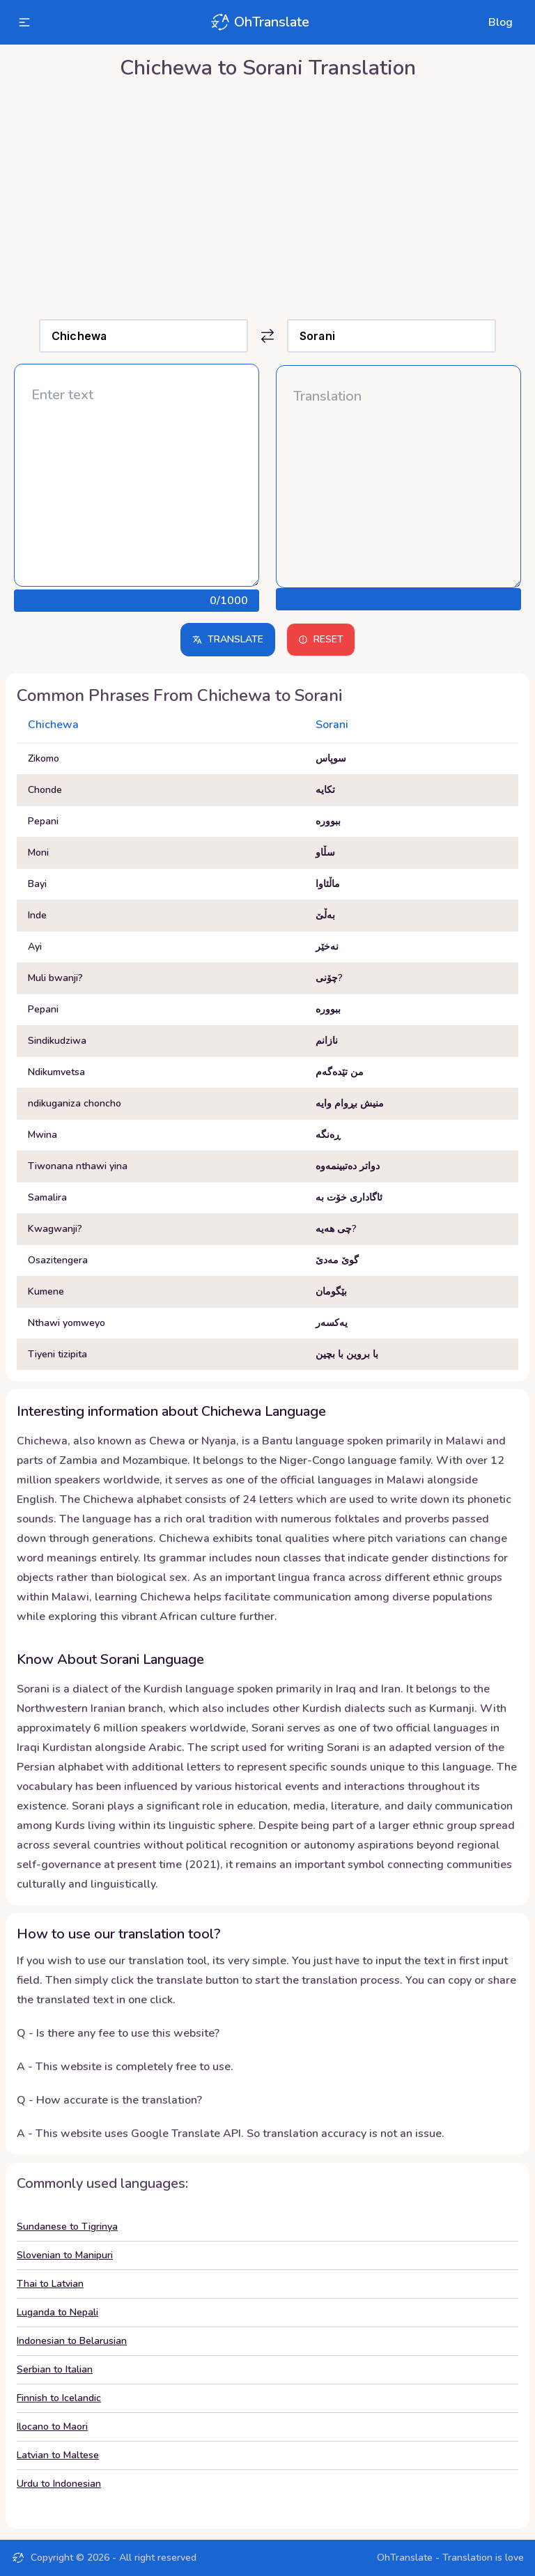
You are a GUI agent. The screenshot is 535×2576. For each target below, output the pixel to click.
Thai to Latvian (50, 2283)
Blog (500, 22)
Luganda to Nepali (57, 2312)
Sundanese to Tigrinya (67, 2226)
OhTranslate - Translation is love (450, 2557)
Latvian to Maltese (58, 2455)
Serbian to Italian (55, 2369)
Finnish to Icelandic (59, 2398)
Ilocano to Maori (52, 2426)
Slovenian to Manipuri (65, 2255)
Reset (320, 639)
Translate (227, 639)
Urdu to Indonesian (59, 2483)
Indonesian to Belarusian (72, 2340)
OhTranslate (259, 22)
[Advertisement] (267, 195)
